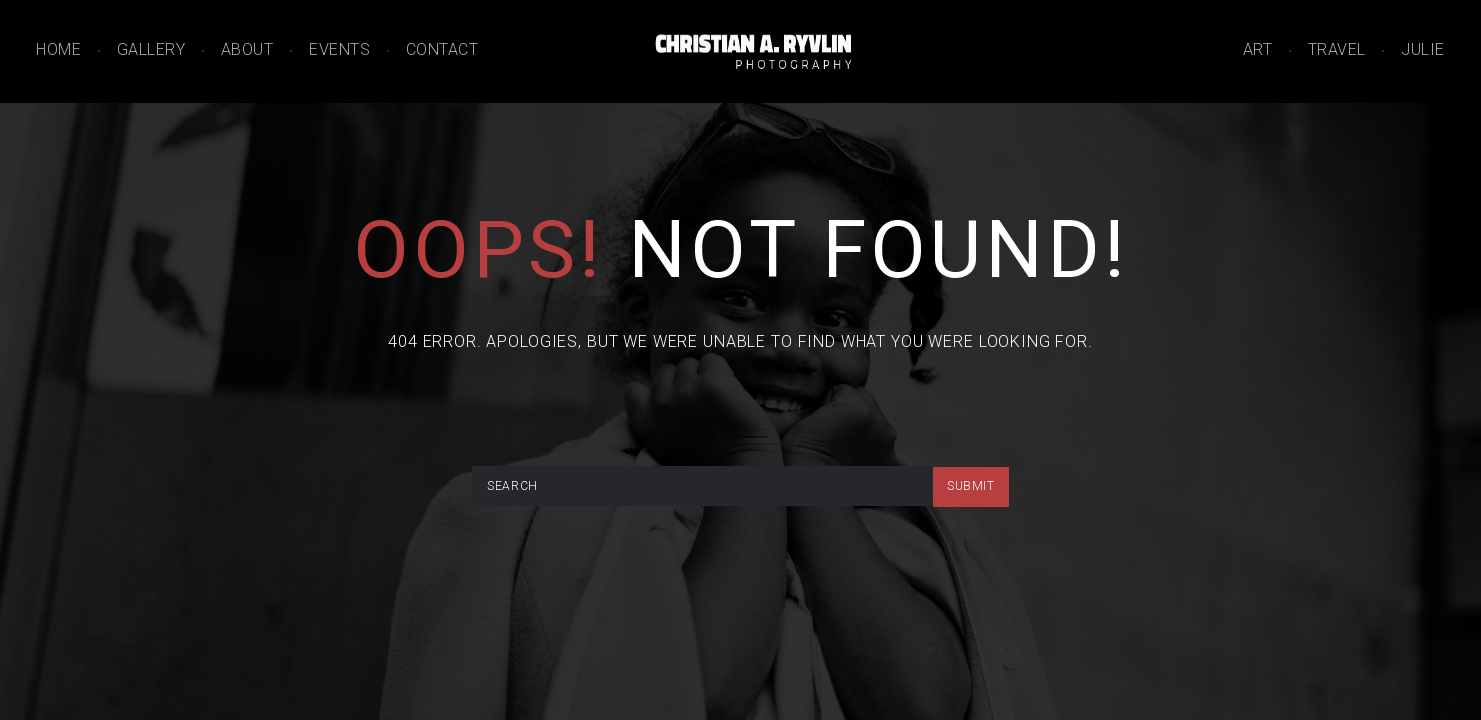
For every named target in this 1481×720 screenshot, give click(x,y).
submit (971, 486)
